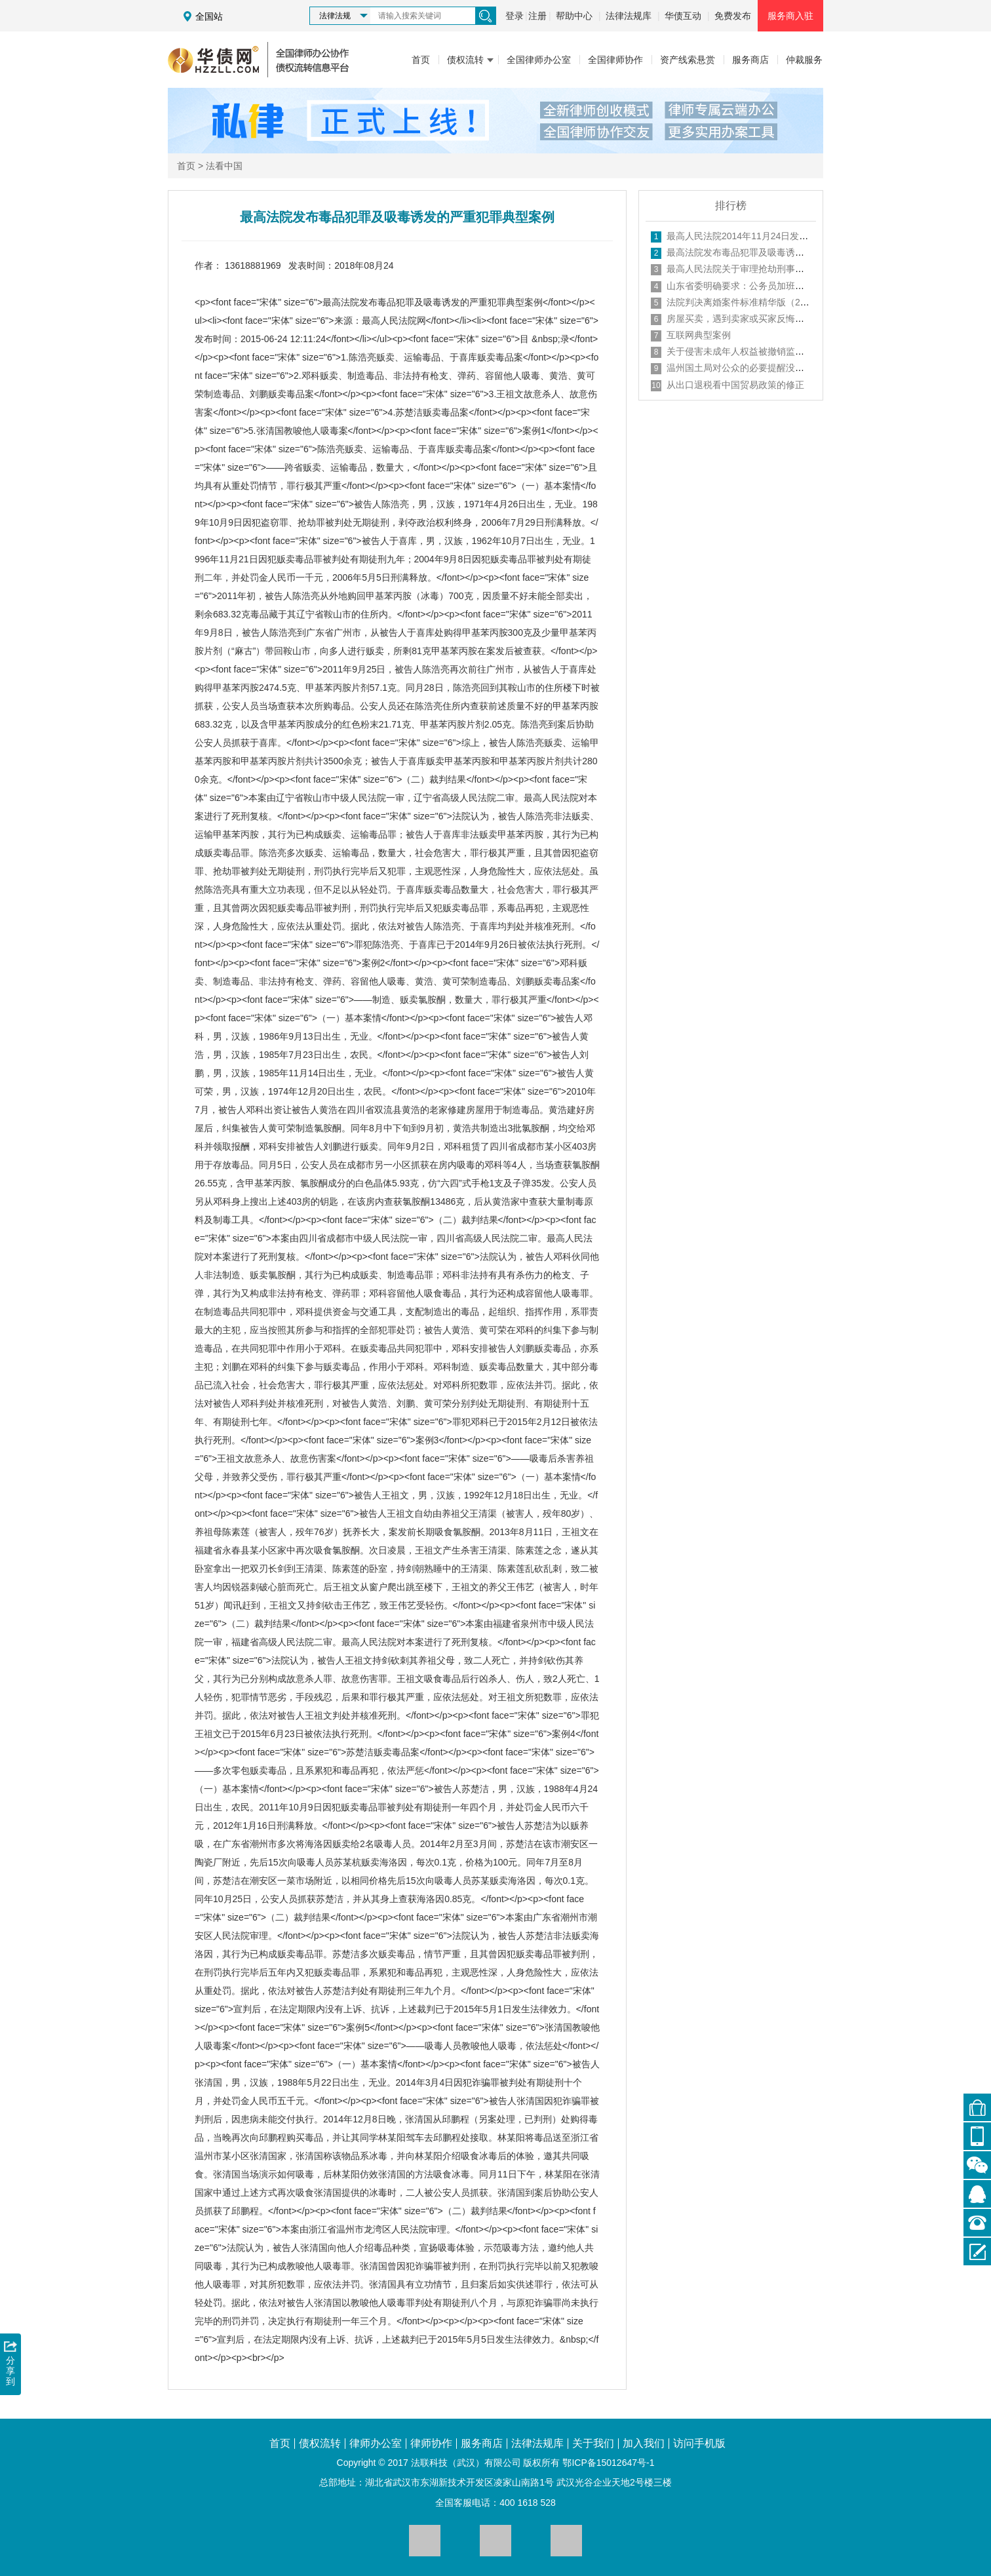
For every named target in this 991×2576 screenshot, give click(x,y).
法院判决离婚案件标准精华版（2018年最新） (759, 302)
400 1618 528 (527, 2502)
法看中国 (224, 166)
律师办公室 (375, 2443)
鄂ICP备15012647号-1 (608, 2462)
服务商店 (482, 2443)
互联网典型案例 (699, 335)
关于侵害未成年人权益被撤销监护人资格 (749, 351)
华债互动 (683, 15)
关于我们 (593, 2443)
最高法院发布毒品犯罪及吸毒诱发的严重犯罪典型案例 (777, 252)
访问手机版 (699, 2443)
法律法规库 (628, 15)
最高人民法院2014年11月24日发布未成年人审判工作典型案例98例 (802, 236)
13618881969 (253, 265)
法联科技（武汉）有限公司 (466, 2462)
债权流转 (320, 2443)
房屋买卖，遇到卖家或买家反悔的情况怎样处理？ (767, 318)
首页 (186, 166)
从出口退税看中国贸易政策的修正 (735, 385)
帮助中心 (574, 15)
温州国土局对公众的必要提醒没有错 (740, 367)
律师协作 (431, 2443)
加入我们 (644, 2443)
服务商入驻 (790, 15)
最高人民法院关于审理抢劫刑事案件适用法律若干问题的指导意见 (800, 268)
